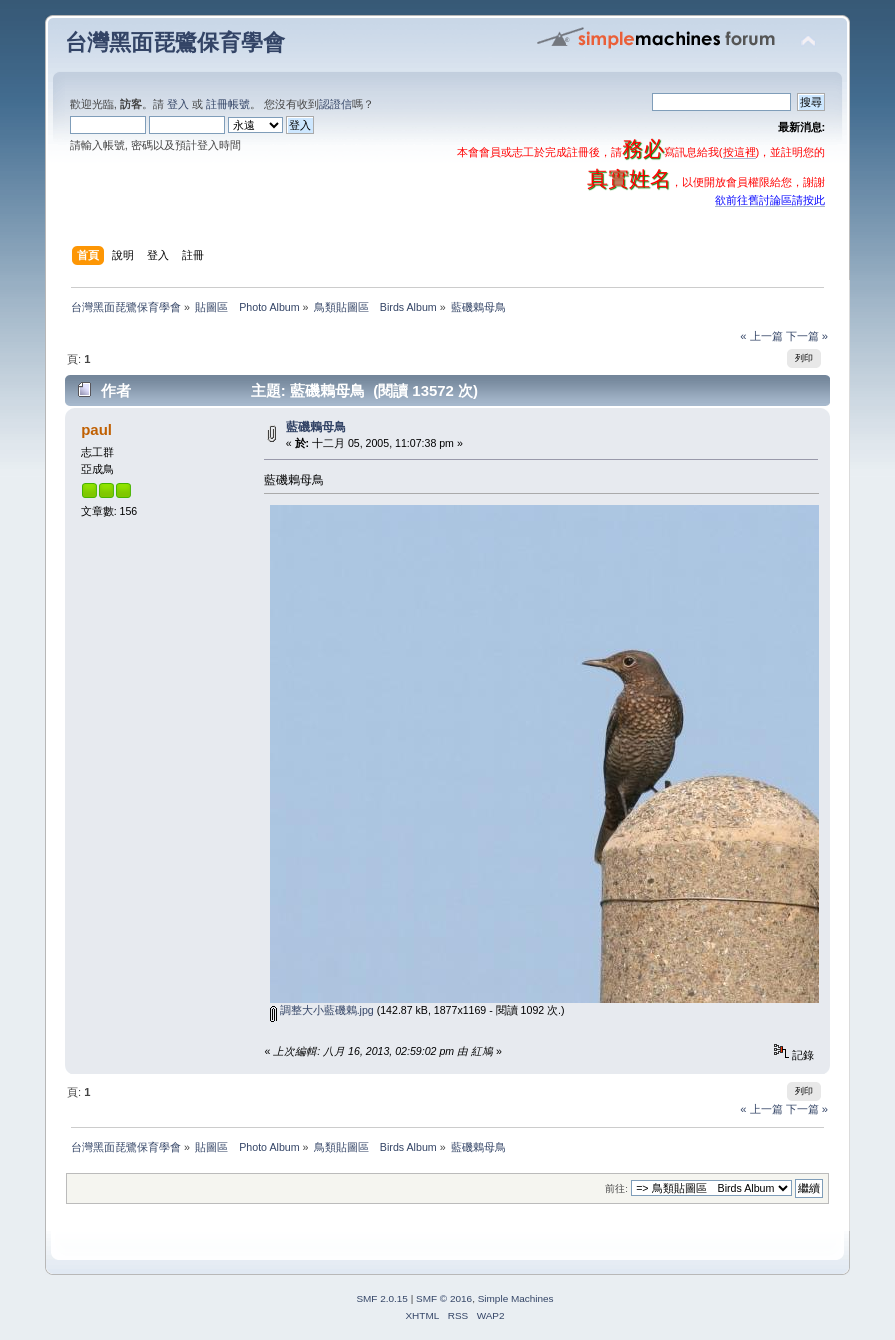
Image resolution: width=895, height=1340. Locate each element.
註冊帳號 (228, 104)
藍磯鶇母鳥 (316, 427)
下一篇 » (807, 336)
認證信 (335, 104)
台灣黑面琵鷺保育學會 (175, 42)
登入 (178, 104)
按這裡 (739, 152)
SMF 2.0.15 (382, 1298)
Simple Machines (516, 1298)
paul (96, 429)
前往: (616, 1188)
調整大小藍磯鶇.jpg (322, 1010)
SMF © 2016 (444, 1298)
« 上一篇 (761, 336)
